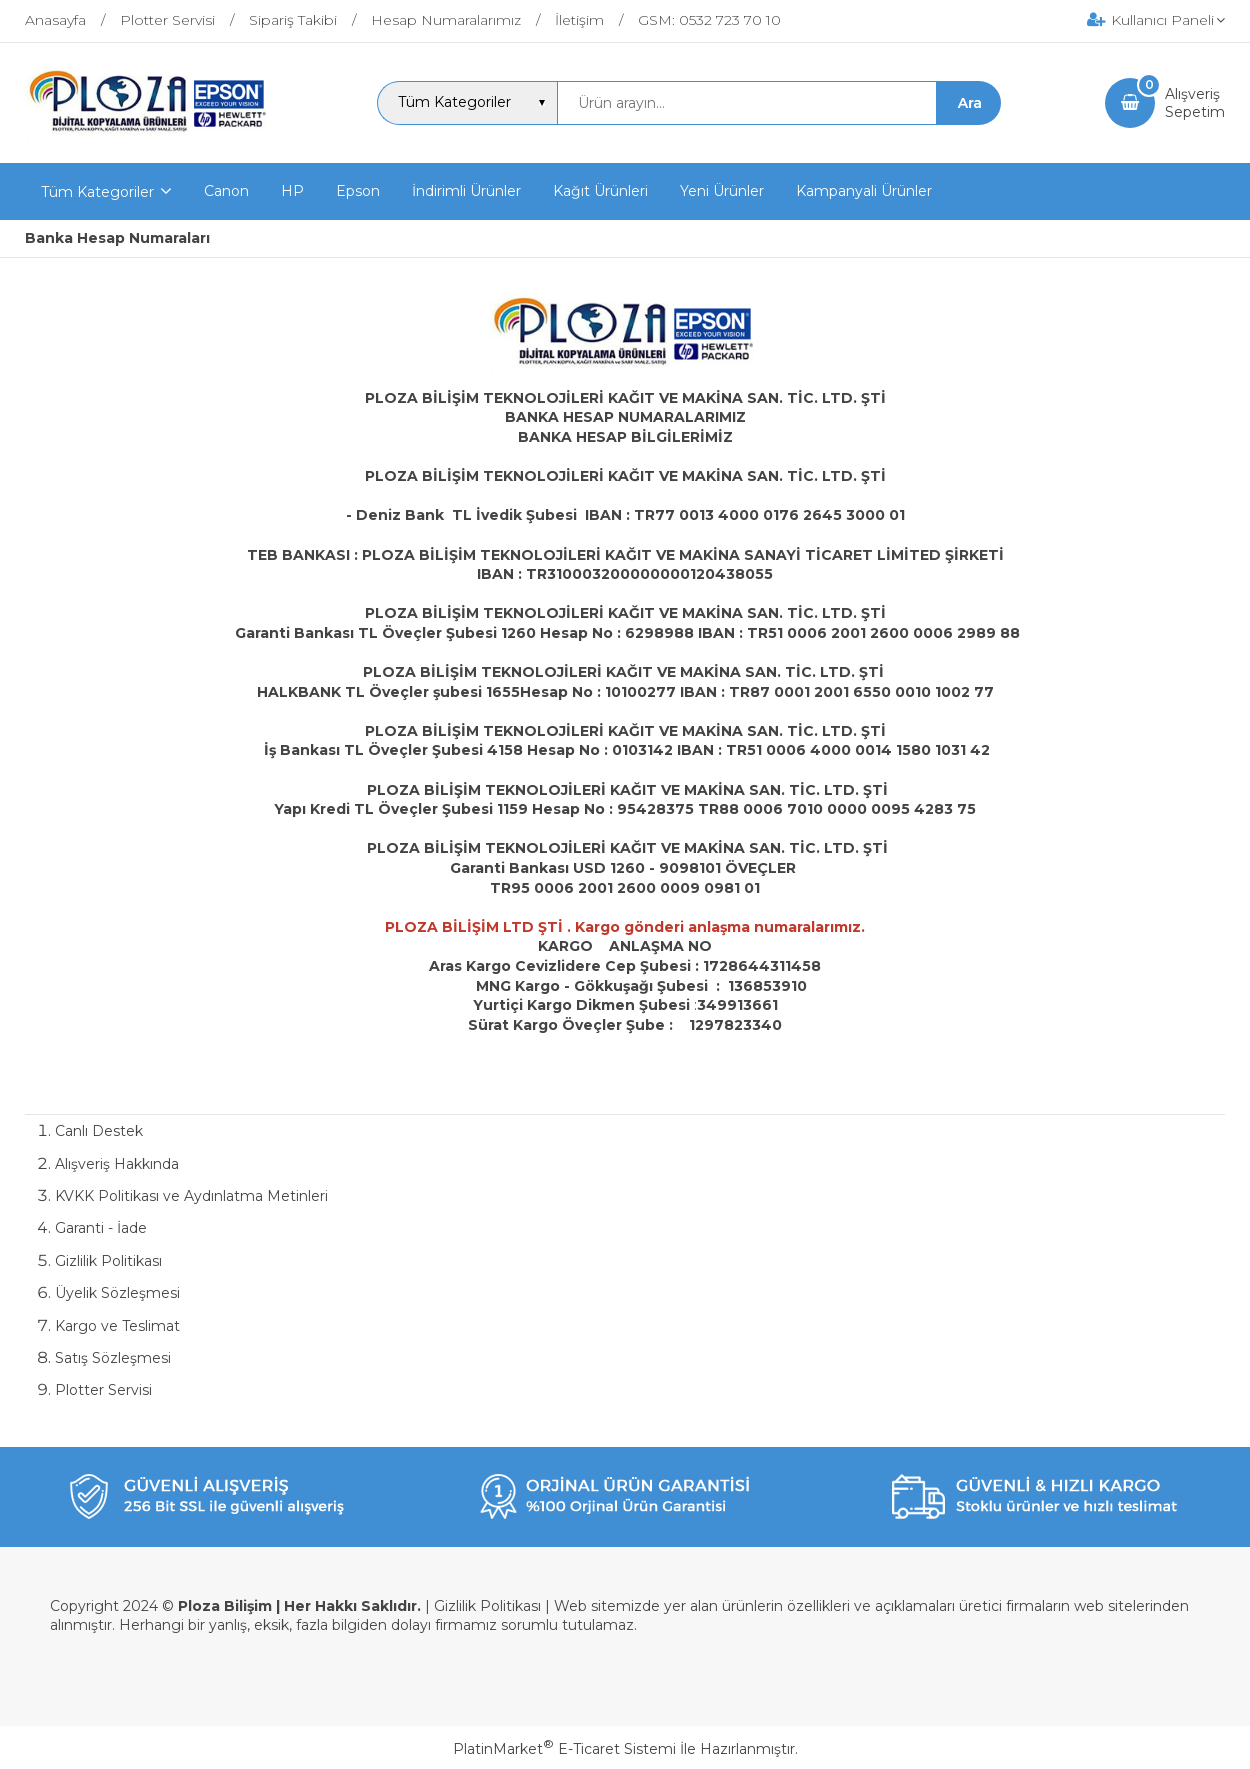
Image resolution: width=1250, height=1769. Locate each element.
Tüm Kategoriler (97, 192)
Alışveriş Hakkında (117, 1164)
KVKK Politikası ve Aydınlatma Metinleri (191, 1196)
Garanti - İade (101, 1228)
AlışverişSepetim (1195, 103)
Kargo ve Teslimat (117, 1326)
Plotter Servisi (103, 1390)
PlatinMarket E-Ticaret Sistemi (564, 1749)
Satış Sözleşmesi (113, 1358)
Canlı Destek (99, 1131)
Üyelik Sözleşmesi (117, 1293)
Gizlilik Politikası (108, 1261)
